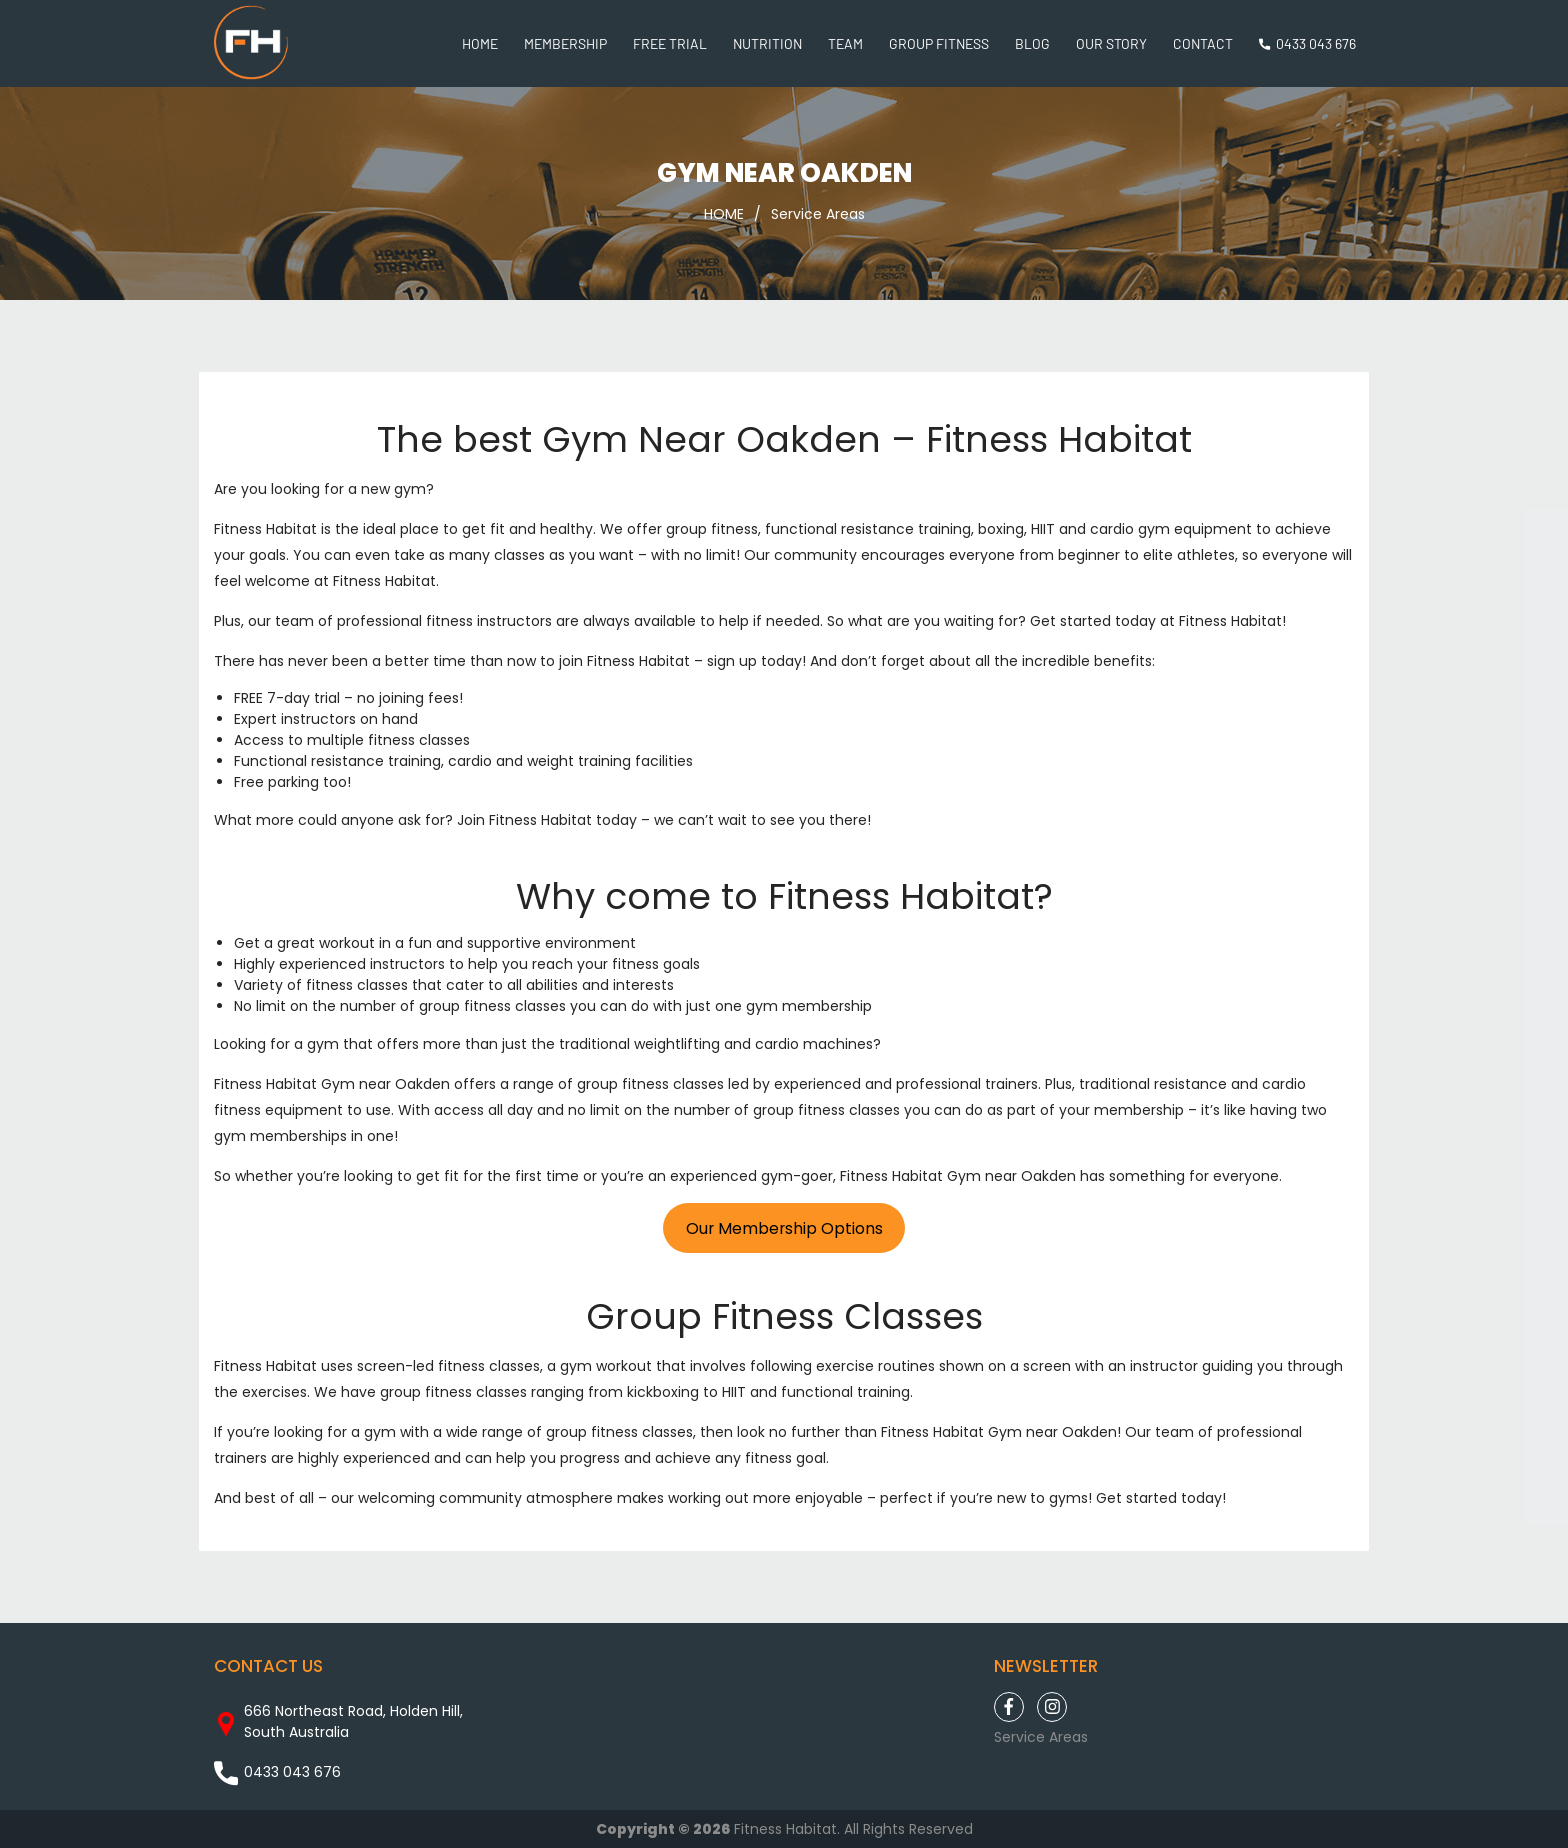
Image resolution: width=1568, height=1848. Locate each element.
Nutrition (767, 43)
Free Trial (670, 43)
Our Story (1111, 43)
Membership (565, 43)
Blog (1032, 43)
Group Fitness (939, 43)
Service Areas (818, 214)
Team (845, 43)
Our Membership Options (784, 1228)
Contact (1203, 43)
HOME (724, 214)
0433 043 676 (1316, 43)
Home (480, 43)
